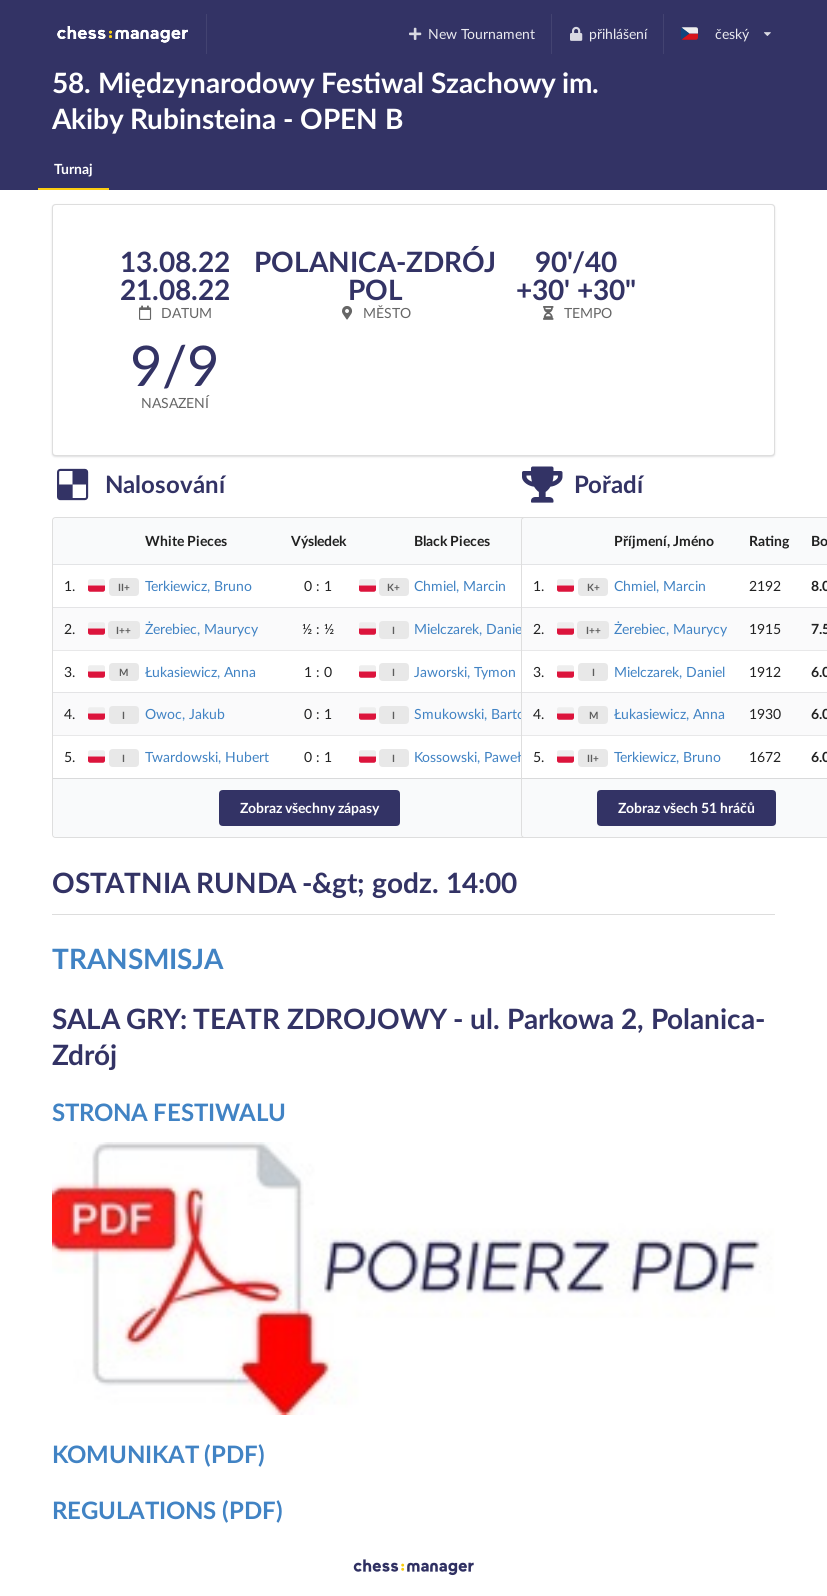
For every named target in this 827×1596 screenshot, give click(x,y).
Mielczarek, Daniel (469, 628)
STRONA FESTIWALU (169, 1111)
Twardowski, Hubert (207, 756)
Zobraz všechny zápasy (309, 807)
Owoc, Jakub (185, 713)
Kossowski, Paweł (467, 756)
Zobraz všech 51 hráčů (686, 807)
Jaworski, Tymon (465, 671)
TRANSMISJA (137, 958)
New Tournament (471, 33)
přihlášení (607, 33)
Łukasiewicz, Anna (200, 671)
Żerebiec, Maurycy (201, 628)
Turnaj (73, 168)
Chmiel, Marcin (460, 585)
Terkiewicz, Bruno (198, 585)
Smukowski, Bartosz (475, 713)
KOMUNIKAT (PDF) (158, 1453)
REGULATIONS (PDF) (167, 1509)
